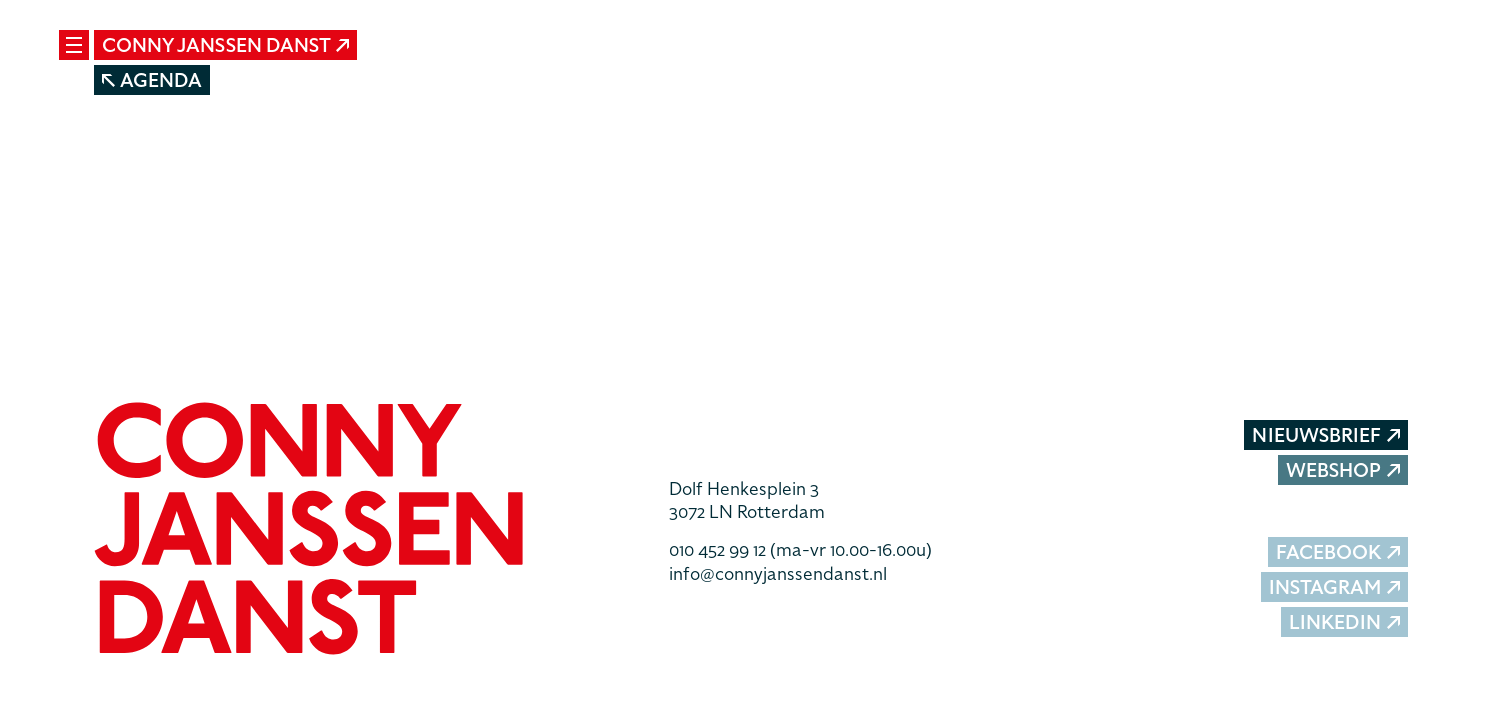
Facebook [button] (1338, 552)
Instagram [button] (1334, 587)
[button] (366, 531)
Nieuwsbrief (1325, 435)
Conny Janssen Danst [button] (226, 45)
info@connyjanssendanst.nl (778, 573)
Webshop (1343, 470)
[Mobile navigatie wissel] (74, 45)
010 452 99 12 (800, 549)
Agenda (152, 80)
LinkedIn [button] (1344, 622)
